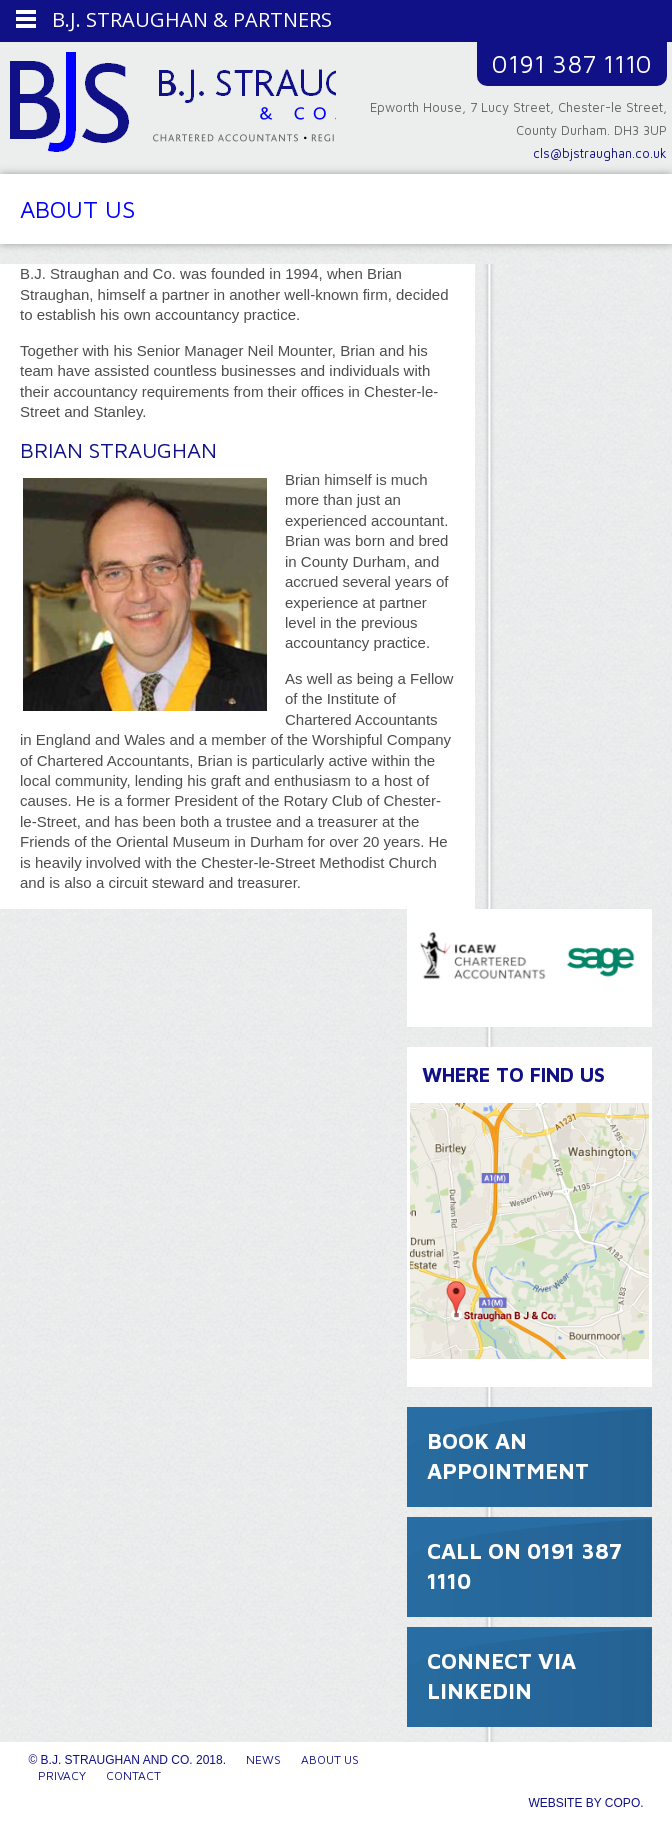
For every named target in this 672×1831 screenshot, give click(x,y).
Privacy (62, 1775)
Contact (133, 1775)
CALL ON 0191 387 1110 (524, 1566)
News (263, 1759)
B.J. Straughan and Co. (178, 107)
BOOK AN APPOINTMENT (508, 1456)
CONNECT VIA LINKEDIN (501, 1676)
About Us (330, 1759)
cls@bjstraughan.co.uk (600, 153)
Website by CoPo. (585, 1803)
